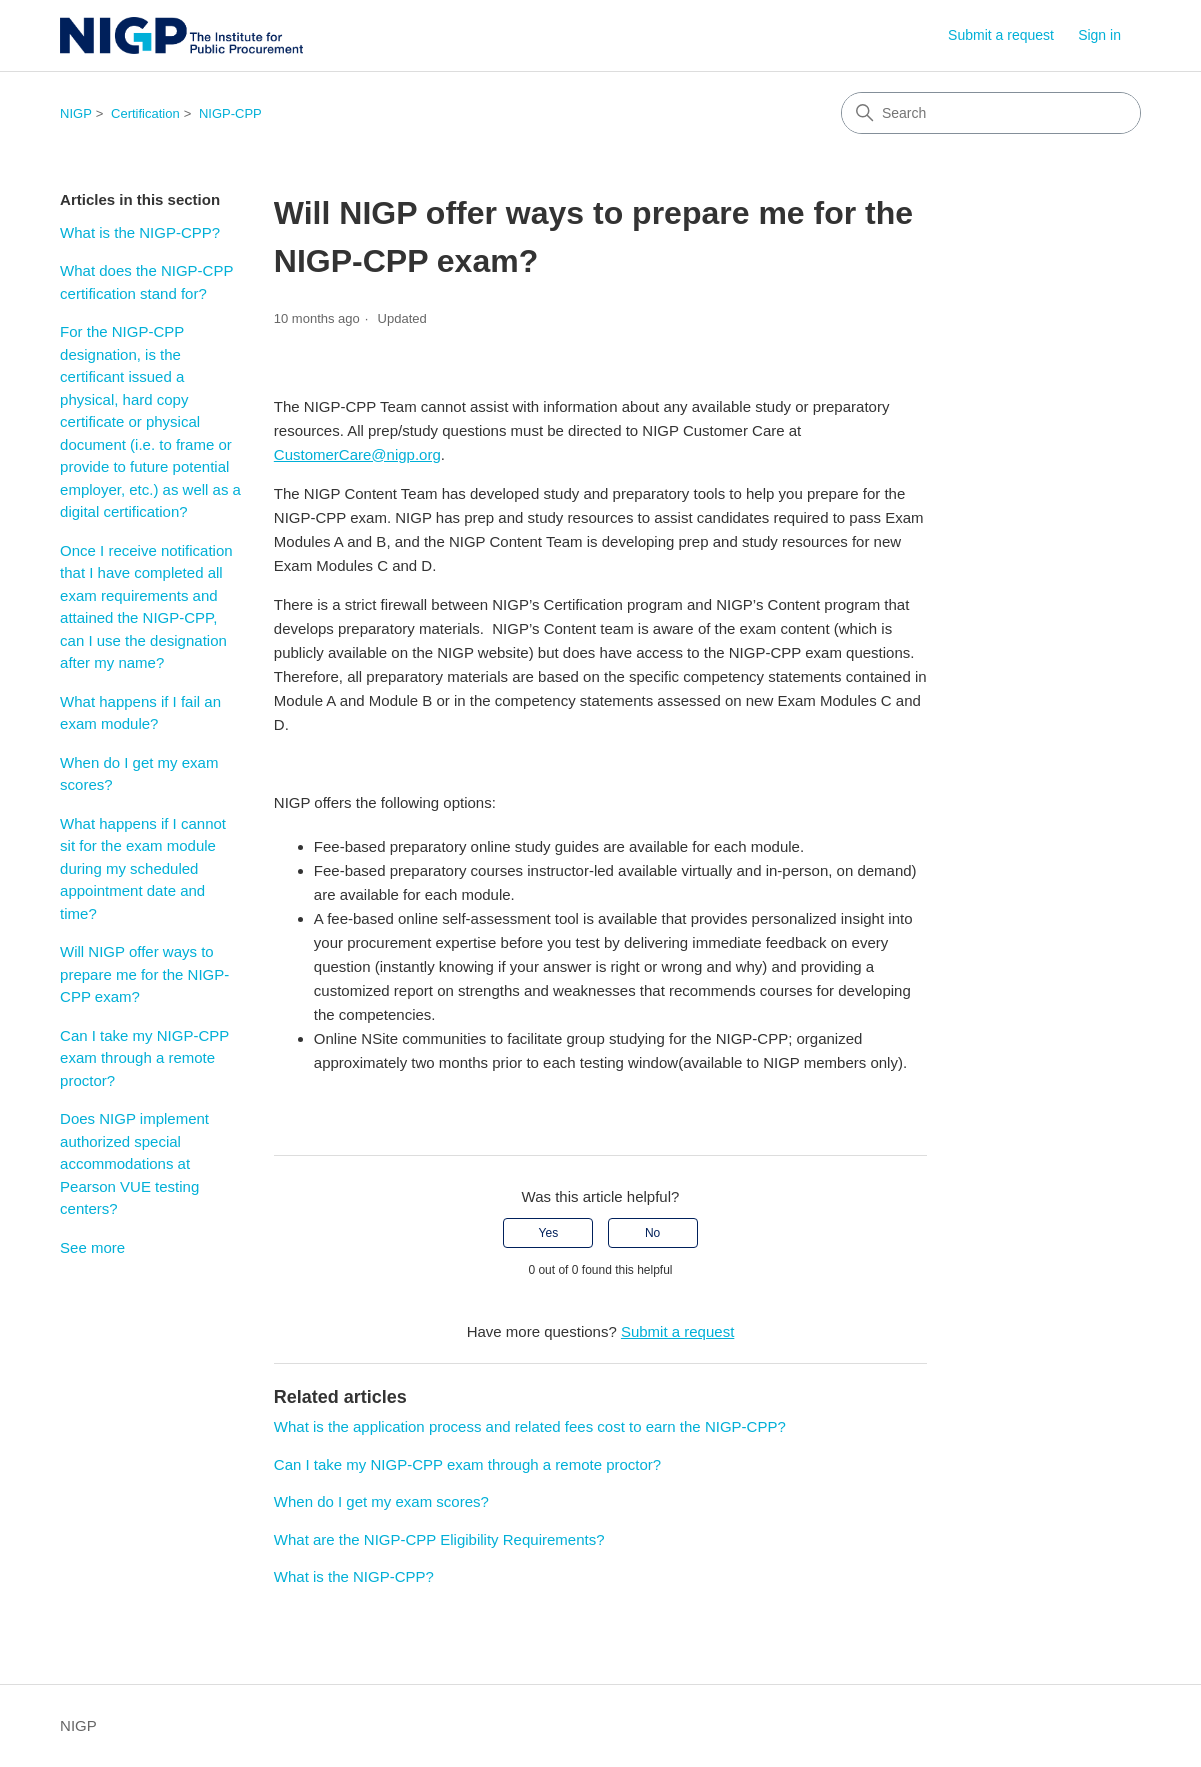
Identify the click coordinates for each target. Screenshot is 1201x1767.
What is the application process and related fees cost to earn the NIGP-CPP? (530, 1426)
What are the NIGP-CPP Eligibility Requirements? (439, 1539)
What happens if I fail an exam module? (140, 713)
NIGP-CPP (230, 113)
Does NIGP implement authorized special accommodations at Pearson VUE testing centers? (134, 1163)
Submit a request (1001, 35)
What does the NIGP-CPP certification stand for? (146, 282)
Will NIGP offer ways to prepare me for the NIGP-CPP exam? (144, 974)
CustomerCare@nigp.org (357, 454)
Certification (145, 113)
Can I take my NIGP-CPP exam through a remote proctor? (144, 1058)
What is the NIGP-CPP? (140, 232)
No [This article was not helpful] (652, 1233)
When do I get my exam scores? (139, 774)
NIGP (76, 113)
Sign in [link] (1099, 35)
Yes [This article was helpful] (549, 1233)
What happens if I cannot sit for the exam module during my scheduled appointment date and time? (143, 868)
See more (92, 1247)
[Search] (991, 113)
